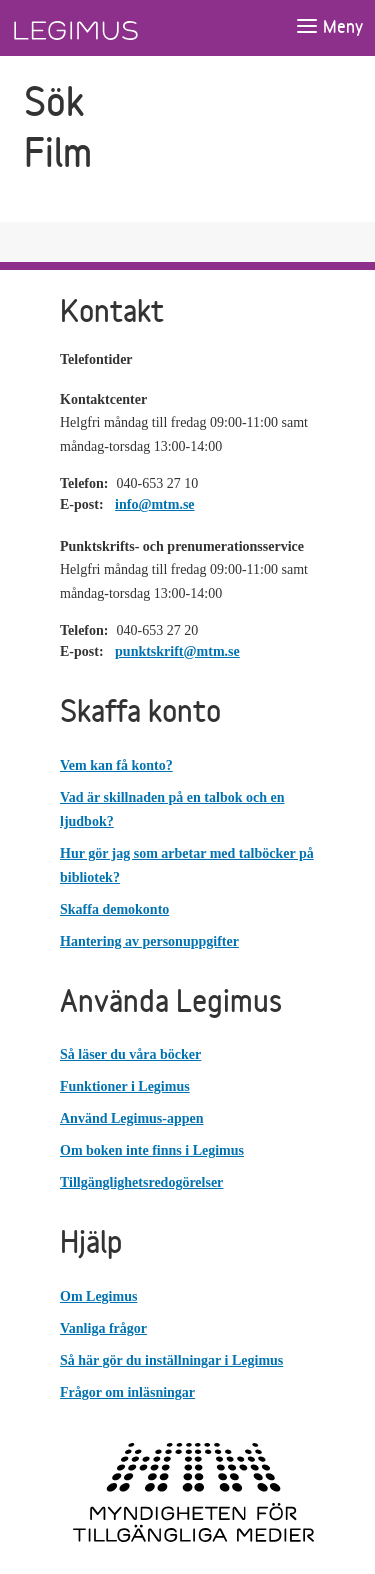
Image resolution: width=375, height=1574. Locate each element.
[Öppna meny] (329, 27)
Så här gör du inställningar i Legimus (171, 1360)
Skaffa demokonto (114, 909)
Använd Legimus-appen (132, 1118)
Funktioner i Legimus (125, 1086)
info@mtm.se (155, 504)
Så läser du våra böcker (130, 1054)
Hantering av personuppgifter (149, 941)
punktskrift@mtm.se (177, 651)
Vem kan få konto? (116, 765)
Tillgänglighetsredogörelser (141, 1182)
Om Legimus (98, 1296)
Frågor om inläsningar (127, 1392)
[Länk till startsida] (113, 28)
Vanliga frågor (103, 1328)
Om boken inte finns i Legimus (152, 1150)
